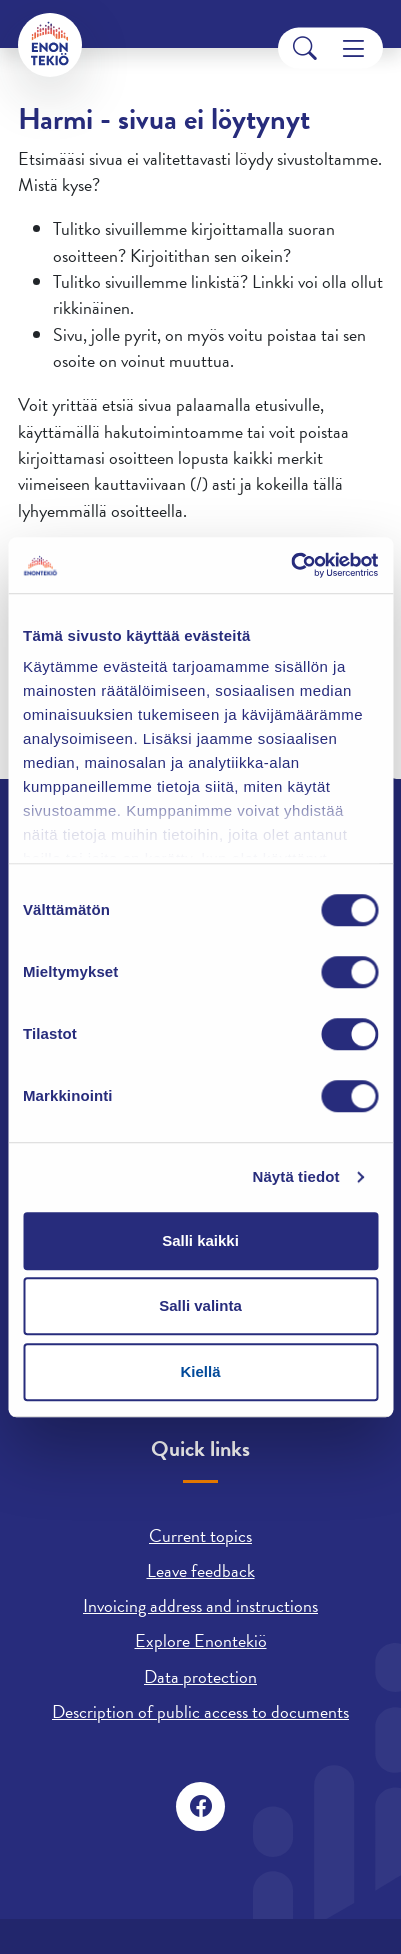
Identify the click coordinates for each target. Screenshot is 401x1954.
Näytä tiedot (296, 1176)
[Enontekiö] (50, 45)
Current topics (200, 1535)
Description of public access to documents (200, 1711)
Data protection (200, 1676)
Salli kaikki (200, 1240)
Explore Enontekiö (201, 1640)
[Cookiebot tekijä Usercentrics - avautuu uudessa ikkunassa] (290, 565)
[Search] (305, 48)
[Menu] (353, 48)
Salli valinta (200, 1305)
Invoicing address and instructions (200, 1605)
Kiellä (200, 1371)
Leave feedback (201, 1570)
